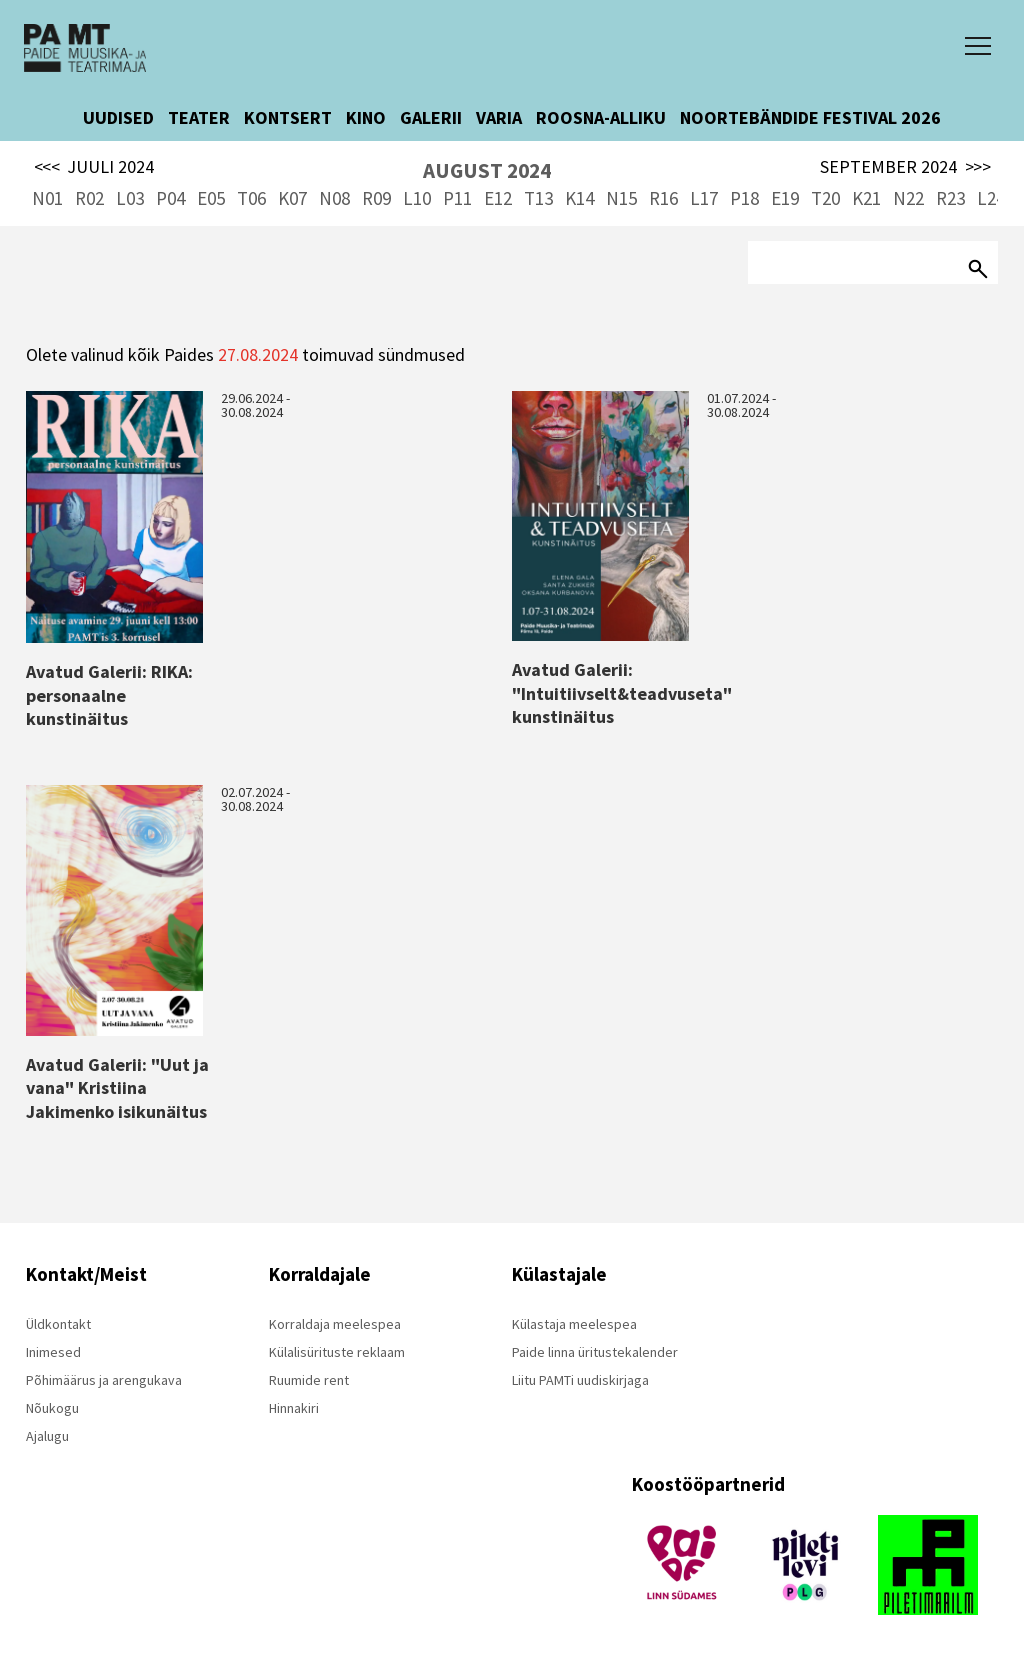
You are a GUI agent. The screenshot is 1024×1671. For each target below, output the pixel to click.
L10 (417, 198)
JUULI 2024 (94, 167)
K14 (579, 198)
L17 (704, 198)
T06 (251, 198)
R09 (376, 198)
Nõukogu (52, 1408)
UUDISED (118, 117)
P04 (170, 198)
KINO (366, 117)
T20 (825, 198)
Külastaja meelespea (574, 1324)
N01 (47, 198)
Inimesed (53, 1352)
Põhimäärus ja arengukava (104, 1380)
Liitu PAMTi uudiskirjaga (580, 1380)
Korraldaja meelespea (335, 1324)
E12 (498, 198)
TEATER (199, 117)
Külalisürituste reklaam (337, 1352)
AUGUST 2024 (487, 170)
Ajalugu (47, 1436)
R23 (950, 198)
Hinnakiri (294, 1408)
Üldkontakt (58, 1324)
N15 (621, 198)
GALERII (431, 117)
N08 (334, 198)
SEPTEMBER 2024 (905, 167)
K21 (866, 198)
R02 (89, 198)
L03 (130, 198)
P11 (457, 198)
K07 (292, 198)
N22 (908, 198)
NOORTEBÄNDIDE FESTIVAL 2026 (810, 117)
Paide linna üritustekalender (595, 1352)
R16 (663, 198)
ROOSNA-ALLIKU (601, 117)
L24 (991, 198)
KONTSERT (288, 117)
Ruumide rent (309, 1380)
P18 (744, 198)
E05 (211, 198)
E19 (785, 198)
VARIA (499, 117)
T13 (538, 198)
